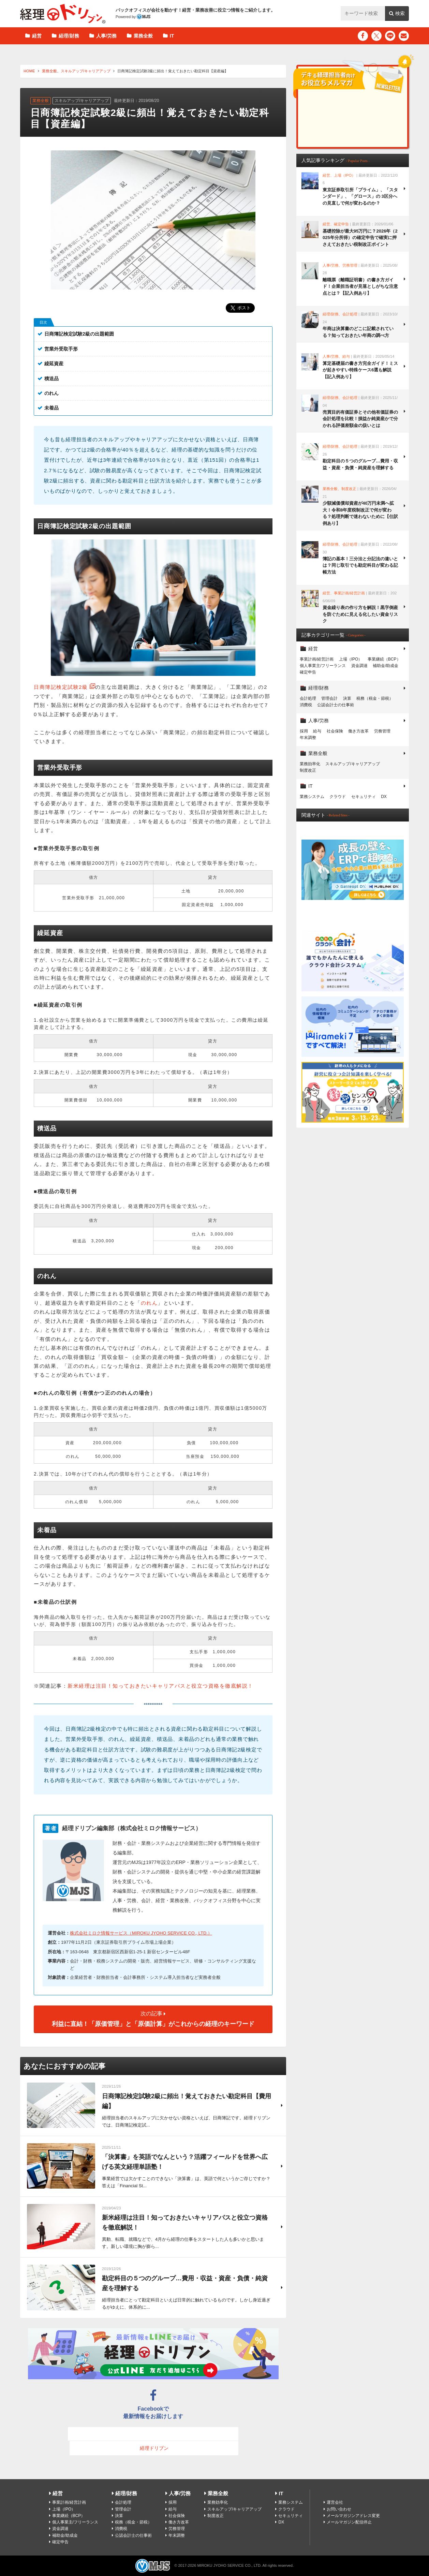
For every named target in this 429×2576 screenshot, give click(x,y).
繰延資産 (53, 363)
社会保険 (335, 731)
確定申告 (308, 672)
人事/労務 (106, 36)
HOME (29, 71)
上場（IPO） (351, 659)
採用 (304, 731)
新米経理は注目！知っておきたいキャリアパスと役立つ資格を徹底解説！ (160, 1686)
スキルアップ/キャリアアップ (85, 71)
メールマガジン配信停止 (349, 2522)
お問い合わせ (339, 2509)
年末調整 (308, 737)
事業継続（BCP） (384, 659)
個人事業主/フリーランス (323, 665)
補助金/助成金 (385, 665)
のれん (51, 393)
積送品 (51, 378)
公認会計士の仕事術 (335, 704)
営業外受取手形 (61, 349)
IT (172, 36)
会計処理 (308, 698)
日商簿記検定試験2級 (61, 687)
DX (384, 796)
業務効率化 (310, 763)
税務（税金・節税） (374, 698)
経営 (37, 36)
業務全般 (143, 36)
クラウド (337, 796)
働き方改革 (358, 731)
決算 (347, 698)
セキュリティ (363, 796)
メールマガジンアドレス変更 (353, 2515)
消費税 (306, 704)
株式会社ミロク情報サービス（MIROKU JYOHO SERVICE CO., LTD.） (141, 1933)
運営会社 (335, 2502)
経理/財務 (69, 36)
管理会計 (329, 698)
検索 (400, 13)
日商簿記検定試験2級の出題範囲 (79, 334)
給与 (317, 731)
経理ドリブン (62, 13)
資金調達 (359, 665)
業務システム (312, 796)
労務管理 (382, 731)
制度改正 (308, 770)
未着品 (51, 408)
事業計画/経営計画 (317, 659)
